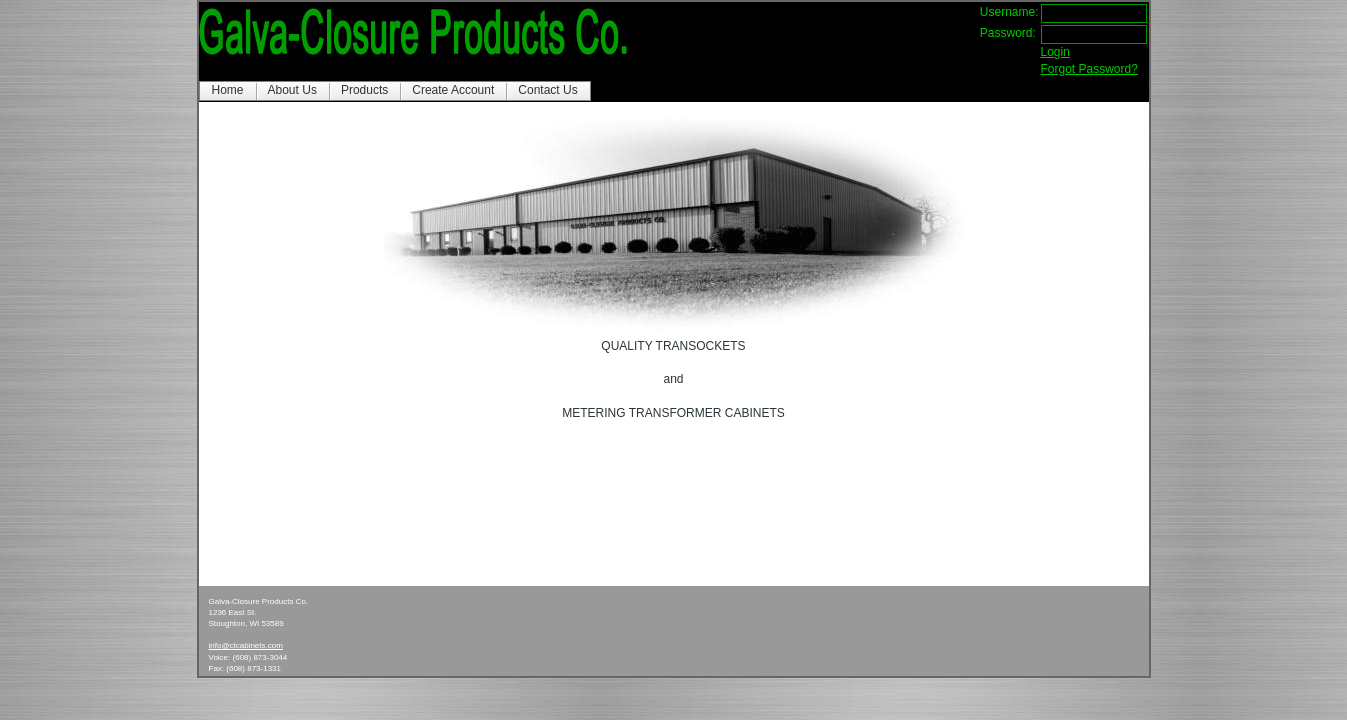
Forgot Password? (1089, 69)
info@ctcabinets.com (246, 645)
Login (1055, 52)
